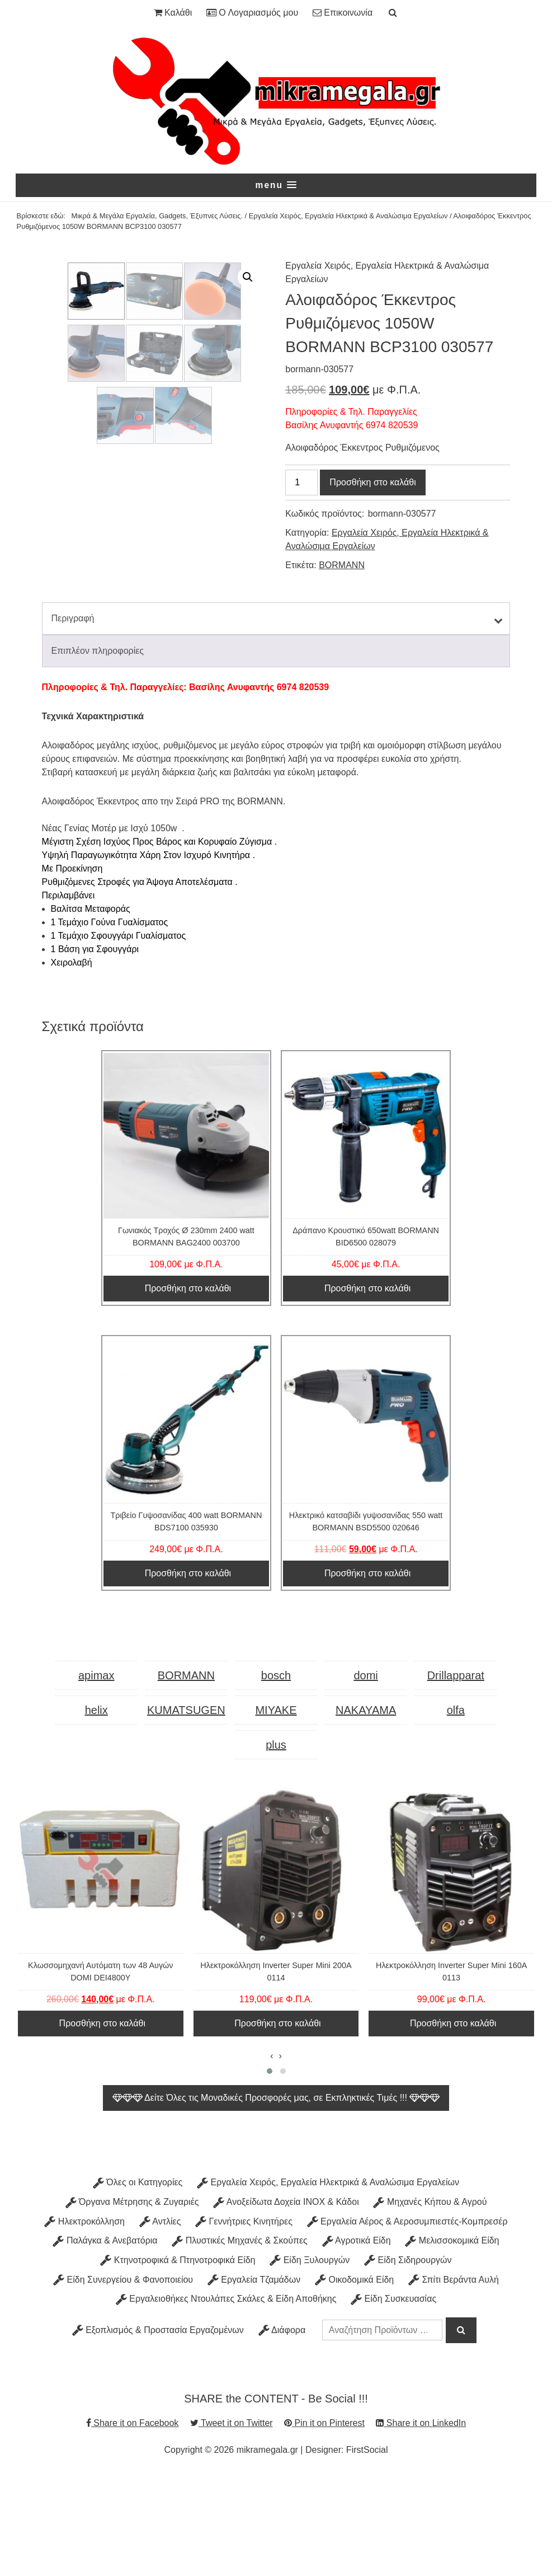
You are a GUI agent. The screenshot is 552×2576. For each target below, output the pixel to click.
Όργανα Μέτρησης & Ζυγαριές (132, 2303)
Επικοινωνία (342, 12)
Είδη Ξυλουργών (310, 2361)
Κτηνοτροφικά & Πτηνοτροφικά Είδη (177, 2361)
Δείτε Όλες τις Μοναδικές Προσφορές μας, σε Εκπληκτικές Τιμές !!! (276, 2199)
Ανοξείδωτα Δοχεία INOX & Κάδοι (285, 2303)
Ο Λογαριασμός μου (252, 12)
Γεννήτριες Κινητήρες (243, 2322)
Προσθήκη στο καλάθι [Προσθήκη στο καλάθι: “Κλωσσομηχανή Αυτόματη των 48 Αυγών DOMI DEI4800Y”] (102, 2124)
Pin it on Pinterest (324, 2524)
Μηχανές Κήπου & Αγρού (430, 2303)
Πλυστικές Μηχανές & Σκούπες (239, 2341)
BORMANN (342, 565)
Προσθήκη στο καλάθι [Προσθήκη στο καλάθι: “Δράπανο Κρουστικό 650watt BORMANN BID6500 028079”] (367, 1389)
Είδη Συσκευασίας (393, 2400)
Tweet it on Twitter (231, 2524)
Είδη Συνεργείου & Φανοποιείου (123, 2380)
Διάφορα (282, 2431)
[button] (276, 185)
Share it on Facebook (132, 2524)
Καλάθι (173, 12)
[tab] (276, 720)
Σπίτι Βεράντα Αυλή (453, 2380)
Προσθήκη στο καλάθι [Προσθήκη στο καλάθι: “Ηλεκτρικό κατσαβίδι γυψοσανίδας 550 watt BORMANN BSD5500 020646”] (367, 1674)
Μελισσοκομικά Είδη (452, 2341)
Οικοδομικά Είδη (354, 2380)
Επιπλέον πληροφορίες (97, 752)
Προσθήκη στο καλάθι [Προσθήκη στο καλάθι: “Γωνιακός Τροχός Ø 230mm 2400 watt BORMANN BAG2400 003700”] (188, 1389)
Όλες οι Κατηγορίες (137, 2283)
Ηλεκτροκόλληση (84, 2322)
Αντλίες (160, 2322)
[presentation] (271, 2157)
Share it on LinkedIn (421, 2524)
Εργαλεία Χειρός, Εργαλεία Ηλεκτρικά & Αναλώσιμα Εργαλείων (348, 216)
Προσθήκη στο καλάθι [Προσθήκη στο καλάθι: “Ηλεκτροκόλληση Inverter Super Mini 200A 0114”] (277, 2124)
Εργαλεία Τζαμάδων (253, 2380)
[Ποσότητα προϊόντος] (301, 483)
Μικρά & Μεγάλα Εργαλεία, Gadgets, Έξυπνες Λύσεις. (157, 216)
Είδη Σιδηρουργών (408, 2361)
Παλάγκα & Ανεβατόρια (105, 2341)
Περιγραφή (73, 719)
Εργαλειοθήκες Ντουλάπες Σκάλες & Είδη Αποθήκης (226, 2400)
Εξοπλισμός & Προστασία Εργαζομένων (158, 2431)
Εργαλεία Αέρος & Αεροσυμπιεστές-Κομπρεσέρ (407, 2322)
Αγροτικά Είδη (356, 2341)
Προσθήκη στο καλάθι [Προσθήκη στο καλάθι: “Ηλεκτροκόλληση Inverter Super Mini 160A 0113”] (453, 2124)
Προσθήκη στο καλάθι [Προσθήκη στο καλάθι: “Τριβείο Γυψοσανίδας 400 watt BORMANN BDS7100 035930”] (188, 1674)
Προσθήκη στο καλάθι (372, 483)
